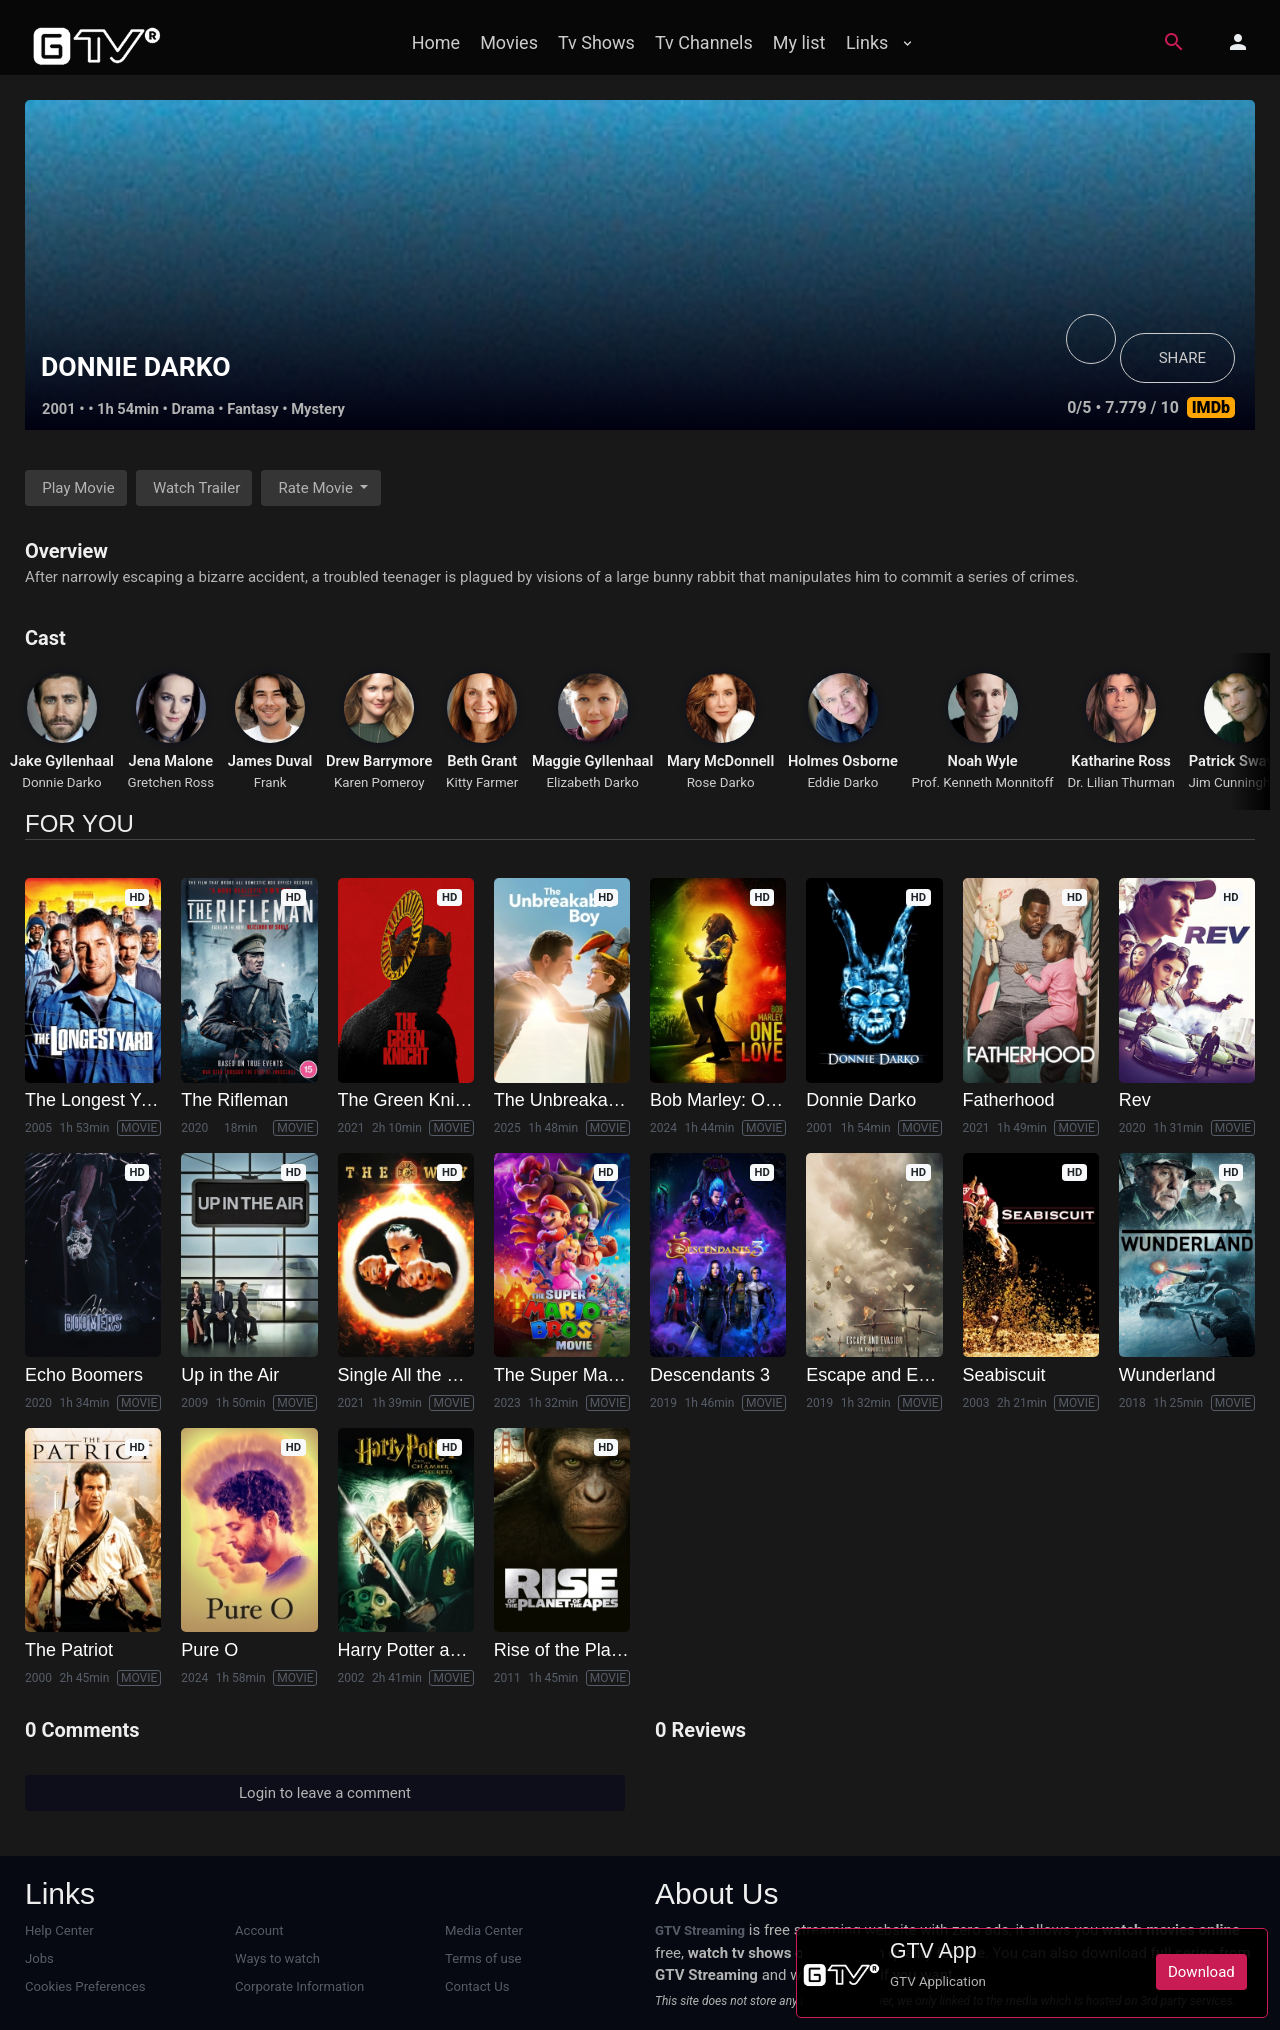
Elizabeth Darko (592, 782)
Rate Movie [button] (317, 488)
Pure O (209, 1650)
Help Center (59, 1930)
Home (436, 42)
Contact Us (477, 1986)
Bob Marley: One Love (739, 1100)
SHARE (1182, 358)
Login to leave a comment (325, 1793)
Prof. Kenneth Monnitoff (983, 782)
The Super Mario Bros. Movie (611, 1375)
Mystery (318, 409)
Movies (509, 42)
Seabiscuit (1004, 1375)
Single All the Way (410, 1375)
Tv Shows (596, 42)
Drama (193, 409)
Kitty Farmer (482, 782)
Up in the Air (230, 1375)
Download (1201, 1972)
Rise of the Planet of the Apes (612, 1650)
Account (259, 1930)
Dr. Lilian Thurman (1120, 782)
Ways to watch (277, 1958)
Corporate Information (299, 1986)
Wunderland (1167, 1375)
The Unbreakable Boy (581, 1100)
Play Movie (78, 488)
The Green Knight (409, 1100)
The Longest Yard (95, 1100)
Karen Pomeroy (379, 782)
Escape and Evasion (888, 1375)
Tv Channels (704, 42)
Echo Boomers (84, 1375)
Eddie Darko (842, 782)
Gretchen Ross (171, 782)
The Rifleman (234, 1100)
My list (799, 42)
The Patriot (69, 1650)
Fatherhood (1009, 1100)
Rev (1135, 1100)
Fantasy (253, 409)
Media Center (484, 1930)
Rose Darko (721, 782)
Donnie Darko (62, 782)
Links (867, 42)
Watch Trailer (196, 488)
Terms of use (483, 1958)
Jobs (39, 1958)
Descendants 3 (710, 1375)
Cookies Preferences (85, 1986)
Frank (270, 782)
